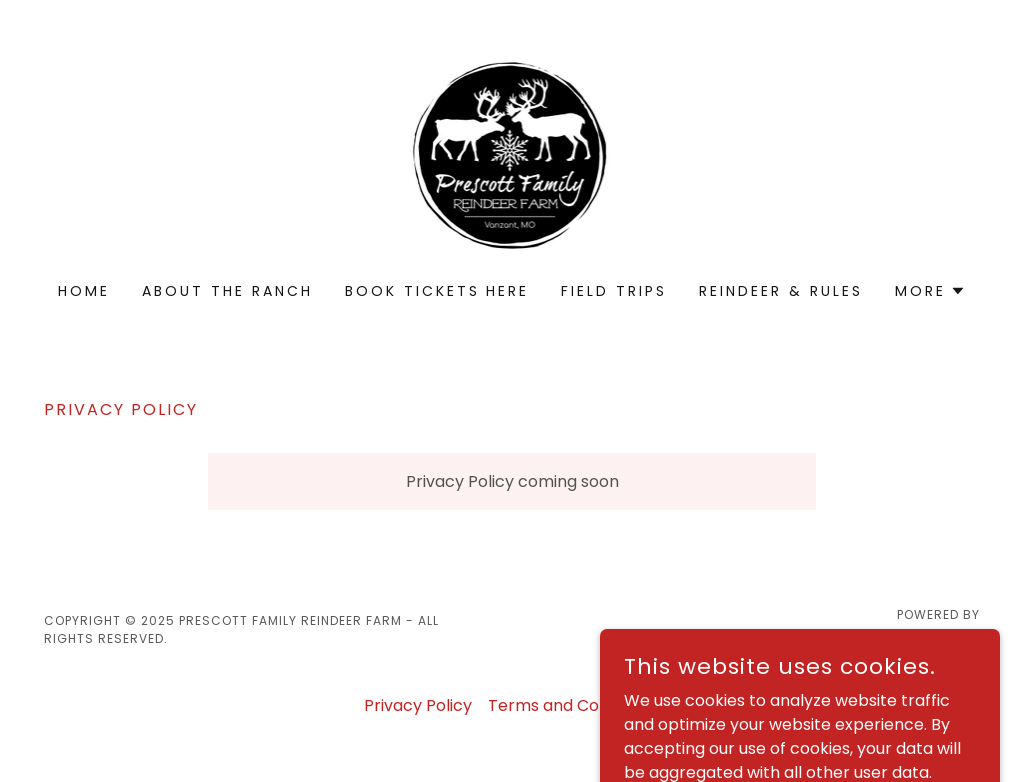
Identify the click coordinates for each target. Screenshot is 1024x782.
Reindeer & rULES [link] (781, 291)
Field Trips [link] (614, 291)
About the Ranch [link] (227, 291)
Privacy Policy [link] (418, 705)
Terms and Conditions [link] (574, 705)
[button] (930, 291)
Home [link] (84, 291)
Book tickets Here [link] (437, 291)
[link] (512, 154)
